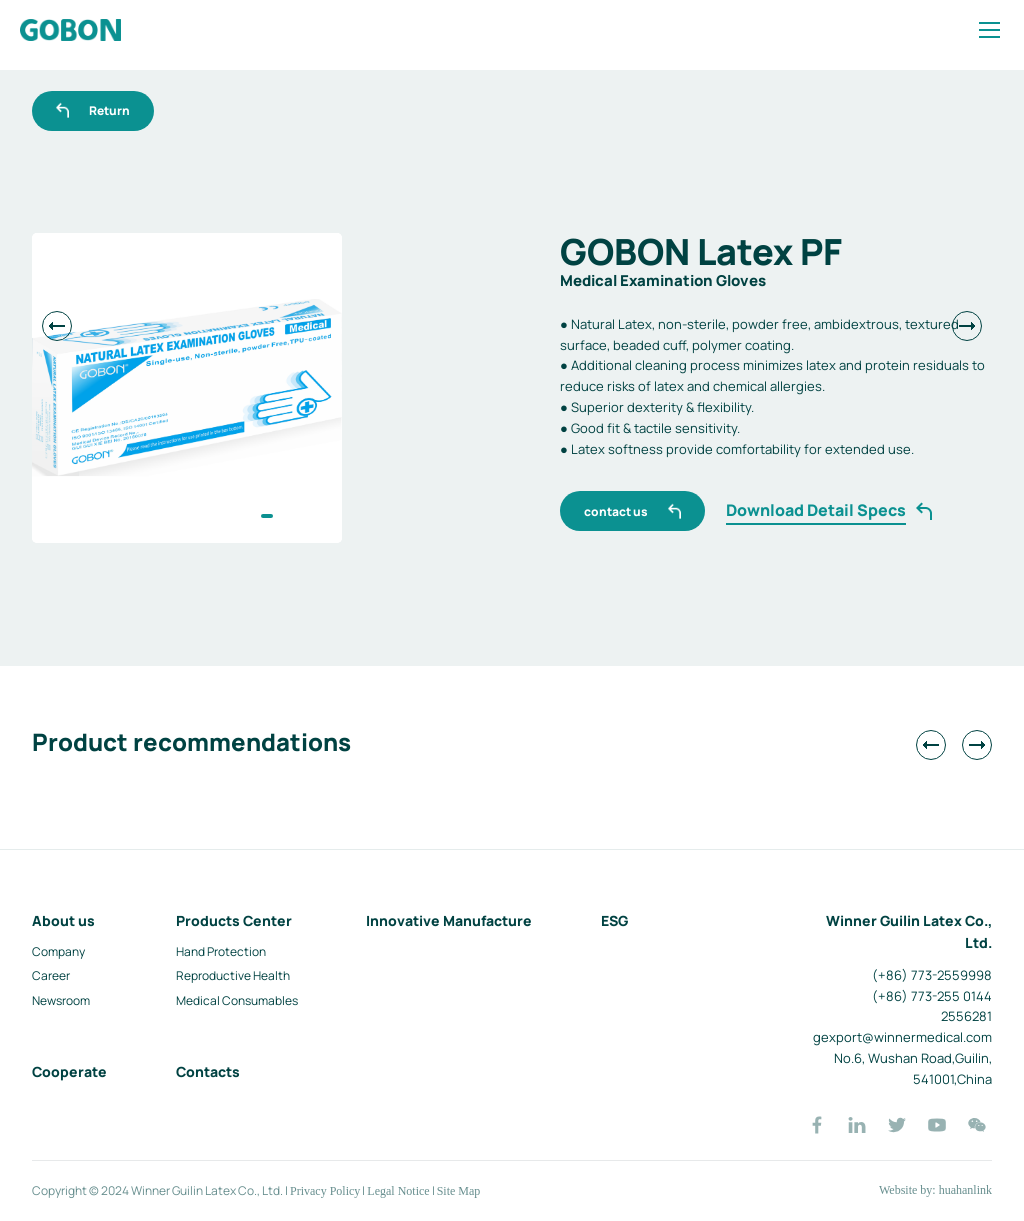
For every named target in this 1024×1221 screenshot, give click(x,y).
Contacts (208, 1071)
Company (58, 951)
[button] (267, 516)
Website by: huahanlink (935, 1190)
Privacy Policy (325, 1191)
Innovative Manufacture (449, 920)
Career (51, 975)
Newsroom (61, 1000)
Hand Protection (221, 951)
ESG (614, 920)
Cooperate (69, 1071)
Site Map (459, 1191)
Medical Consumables (237, 1000)
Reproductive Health (233, 975)
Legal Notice (398, 1191)
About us (63, 920)
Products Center (234, 920)
